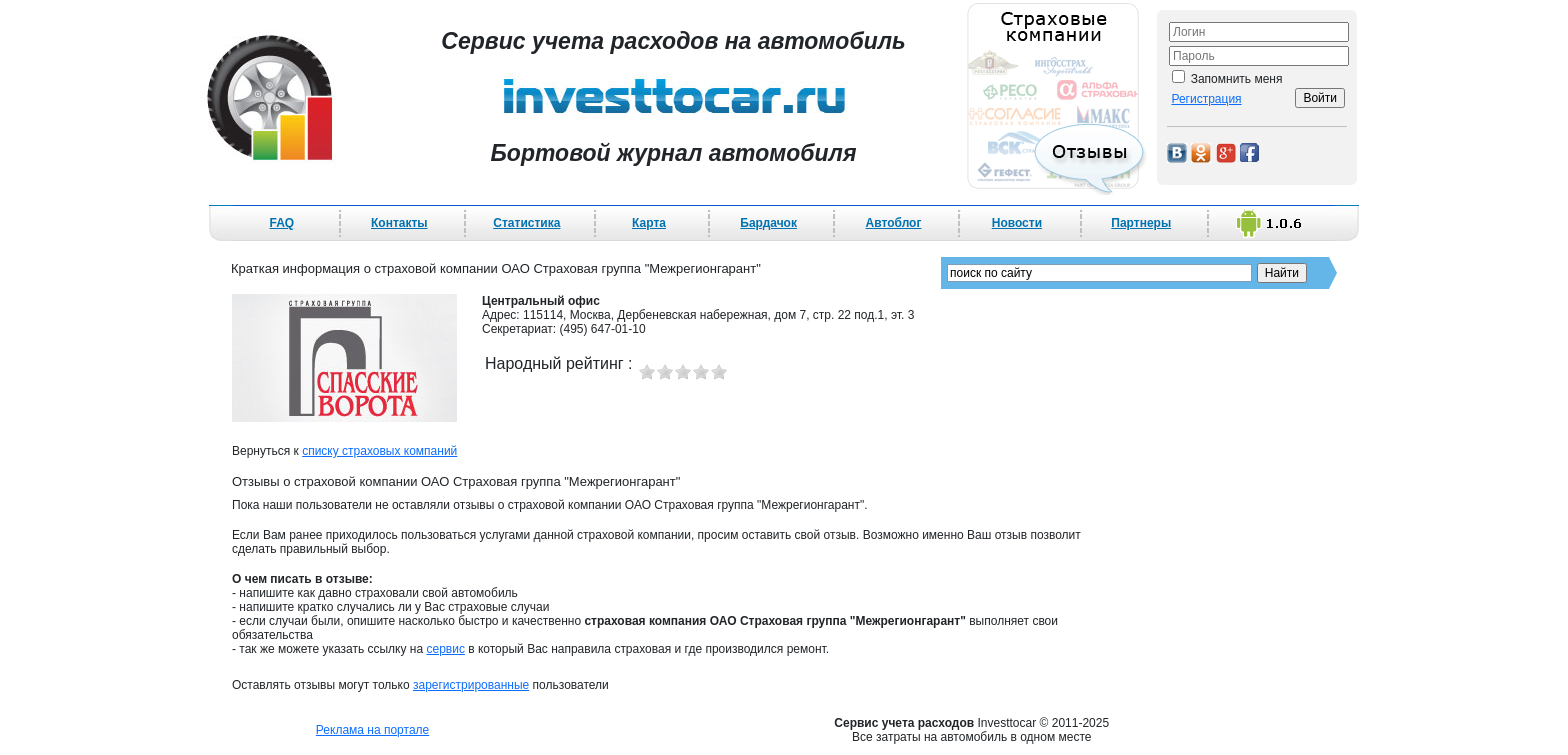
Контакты (399, 223)
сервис (445, 649)
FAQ (282, 223)
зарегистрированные (471, 685)
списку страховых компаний (379, 451)
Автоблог (894, 223)
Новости (1017, 223)
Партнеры (1141, 223)
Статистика (526, 223)
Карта (649, 223)
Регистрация (1206, 99)
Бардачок (768, 223)
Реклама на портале (372, 730)
